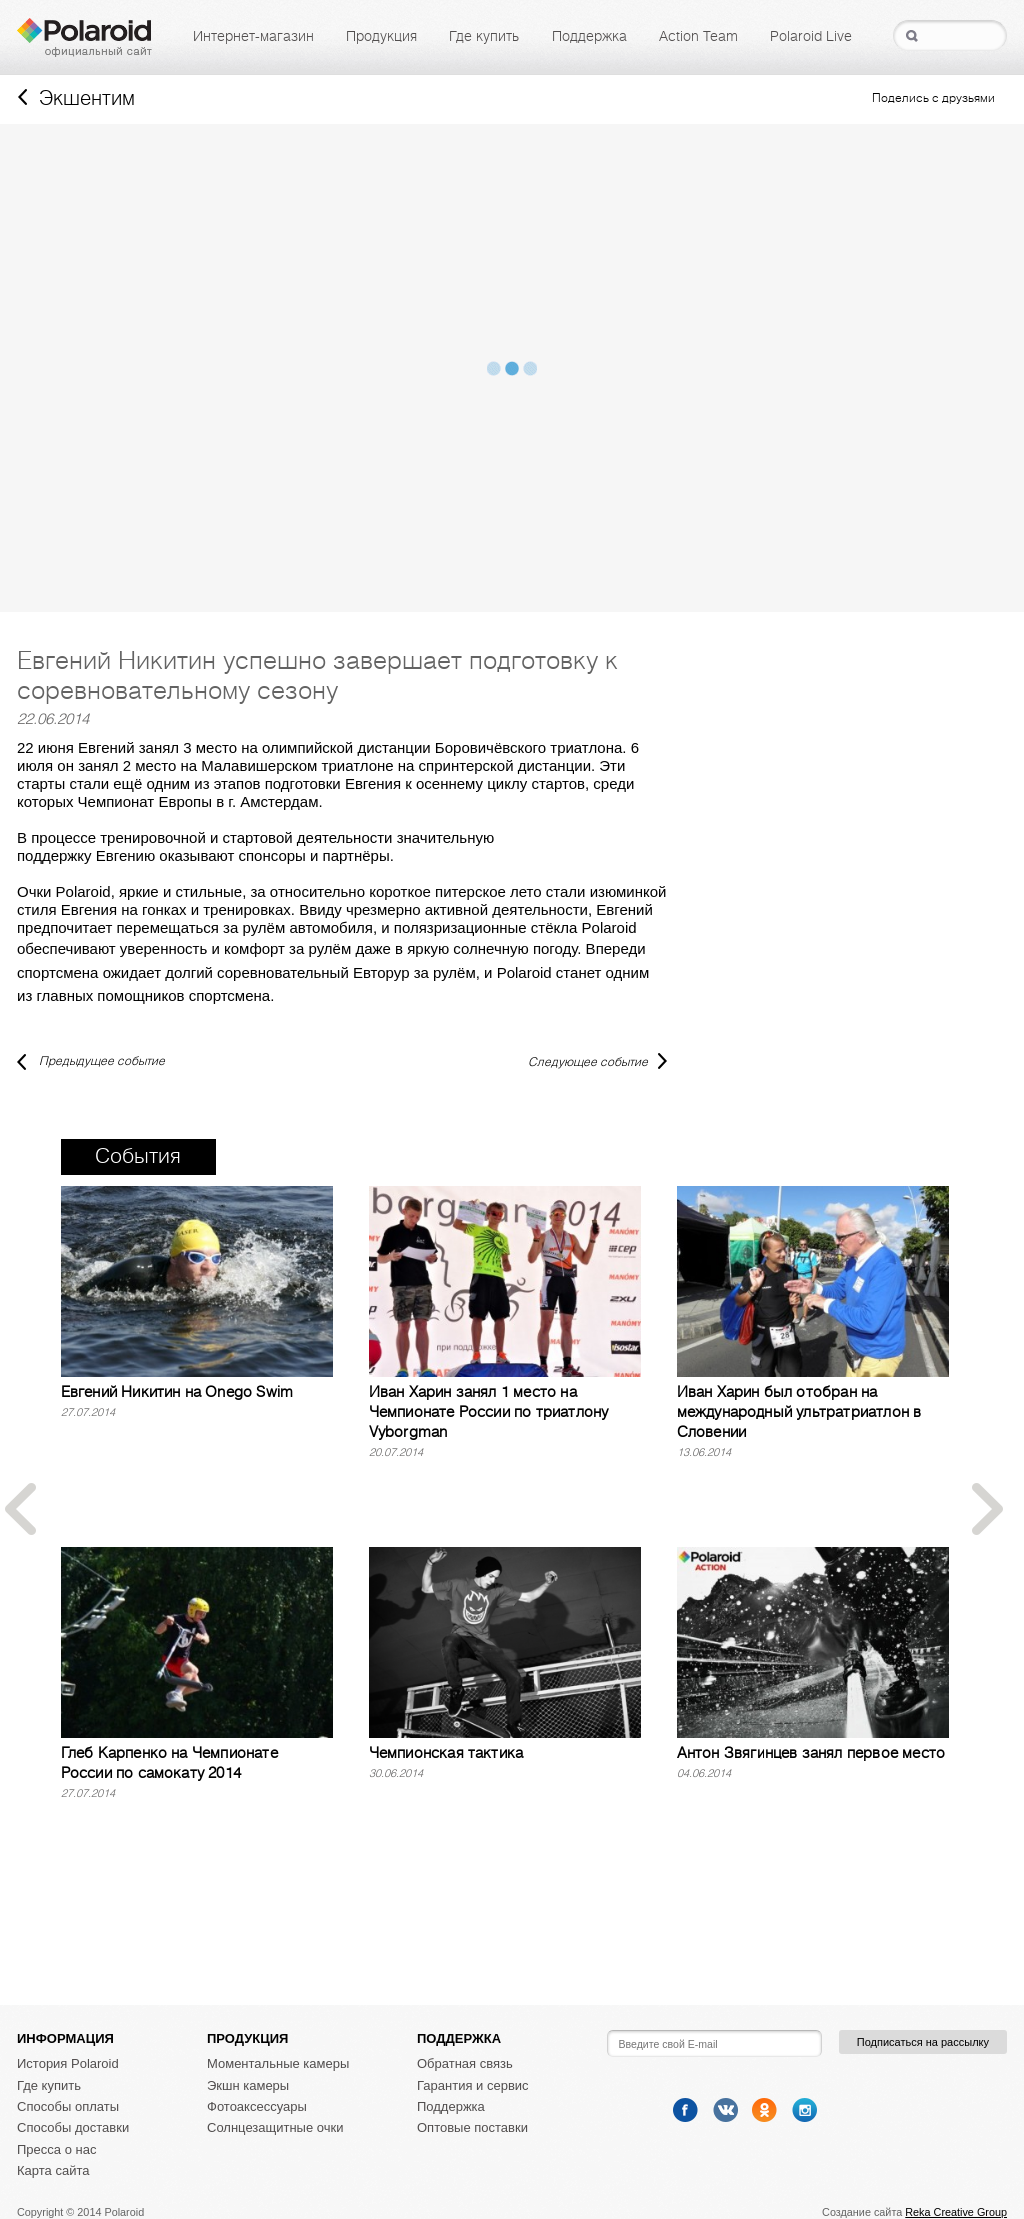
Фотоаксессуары (257, 2106)
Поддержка (589, 36)
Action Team (698, 36)
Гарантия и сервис (473, 2085)
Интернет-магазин (253, 36)
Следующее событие (588, 1062)
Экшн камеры (248, 2085)
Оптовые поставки (472, 2127)
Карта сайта (53, 2170)
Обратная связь (465, 2063)
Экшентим (76, 98)
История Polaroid (68, 2063)
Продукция (381, 36)
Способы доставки (73, 2127)
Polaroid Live (811, 36)
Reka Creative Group (956, 2212)
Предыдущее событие (91, 1061)
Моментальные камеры (278, 2063)
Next (988, 1509)
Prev (21, 1509)
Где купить (484, 36)
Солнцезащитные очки (275, 2127)
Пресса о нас (56, 2149)
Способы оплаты (68, 2106)
